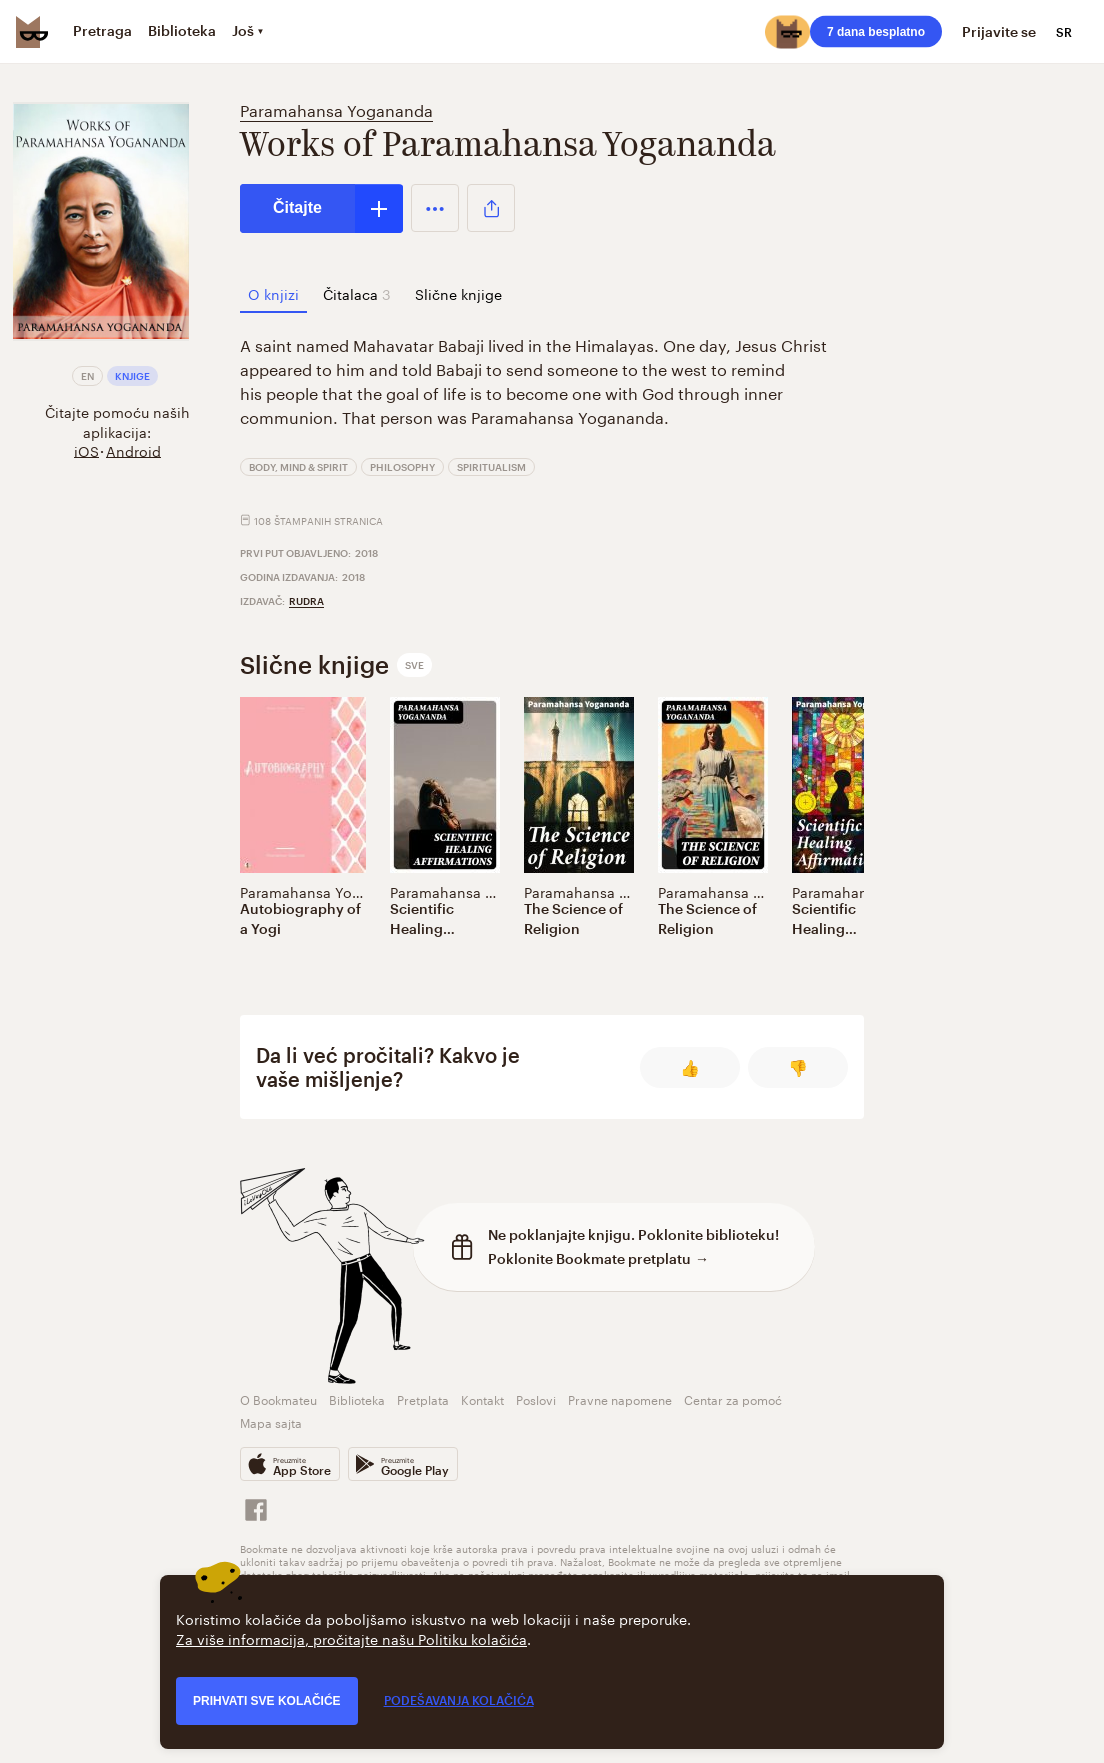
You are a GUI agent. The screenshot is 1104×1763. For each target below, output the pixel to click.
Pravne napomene (620, 1398)
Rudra (306, 601)
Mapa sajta (271, 1421)
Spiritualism (491, 467)
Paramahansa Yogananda (336, 108)
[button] (435, 208)
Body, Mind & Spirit (298, 467)
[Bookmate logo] (32, 32)
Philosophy (402, 467)
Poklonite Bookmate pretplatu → (598, 1258)
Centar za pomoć (733, 1398)
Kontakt (482, 1398)
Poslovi (536, 1398)
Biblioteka (357, 1398)
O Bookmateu (278, 1398)
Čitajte (297, 207)
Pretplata (423, 1398)
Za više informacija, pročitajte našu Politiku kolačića (351, 1638)
